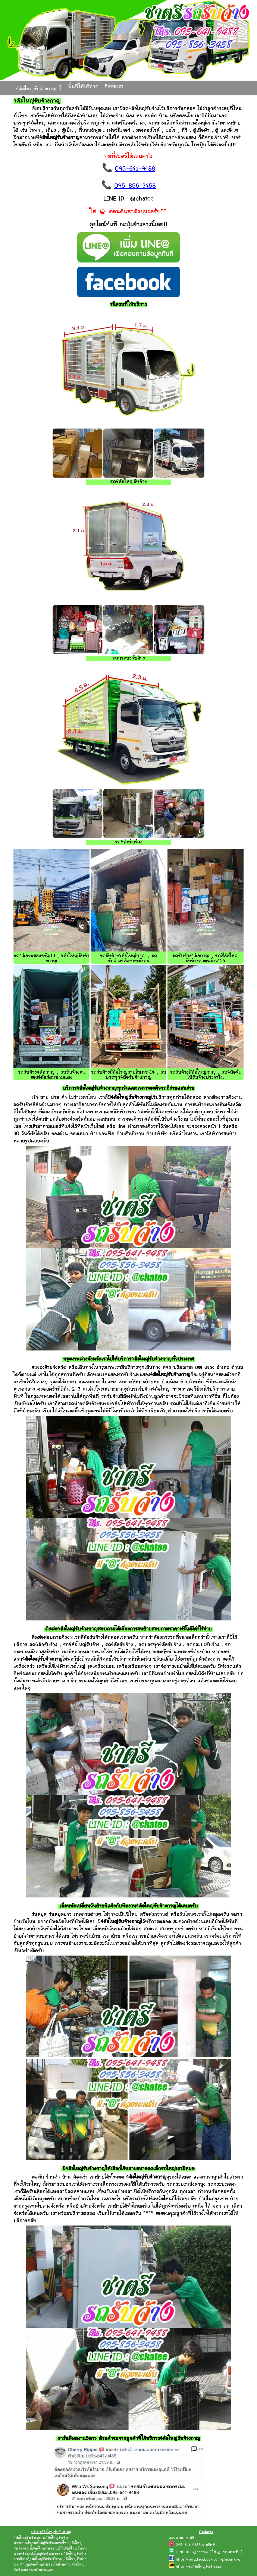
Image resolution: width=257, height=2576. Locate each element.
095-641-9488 (135, 169)
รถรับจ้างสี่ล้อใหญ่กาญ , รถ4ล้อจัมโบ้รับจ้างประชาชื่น (206, 1075)
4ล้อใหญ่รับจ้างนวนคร (46, 2554)
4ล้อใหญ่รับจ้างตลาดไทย (50, 2543)
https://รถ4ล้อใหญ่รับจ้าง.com (199, 2567)
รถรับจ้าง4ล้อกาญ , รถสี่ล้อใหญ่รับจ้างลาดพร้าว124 (205, 959)
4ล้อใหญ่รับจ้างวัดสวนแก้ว (50, 2565)
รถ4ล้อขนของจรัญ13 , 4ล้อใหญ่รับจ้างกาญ (51, 959)
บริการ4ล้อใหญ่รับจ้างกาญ (51, 2532)
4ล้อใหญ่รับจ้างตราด (29, 2538)
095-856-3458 (135, 186)
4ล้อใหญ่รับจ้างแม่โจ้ (48, 2549)
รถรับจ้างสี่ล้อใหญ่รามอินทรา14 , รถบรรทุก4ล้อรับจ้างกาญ (128, 1075)
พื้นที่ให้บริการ (83, 86)
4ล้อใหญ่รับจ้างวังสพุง (46, 2559)
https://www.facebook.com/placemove (208, 2560)
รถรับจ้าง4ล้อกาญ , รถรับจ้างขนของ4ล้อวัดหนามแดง (51, 1075)
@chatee (200, 2552)
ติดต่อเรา (113, 86)
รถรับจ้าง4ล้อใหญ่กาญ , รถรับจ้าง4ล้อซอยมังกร (128, 959)
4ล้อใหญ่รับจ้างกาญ (38, 88)
